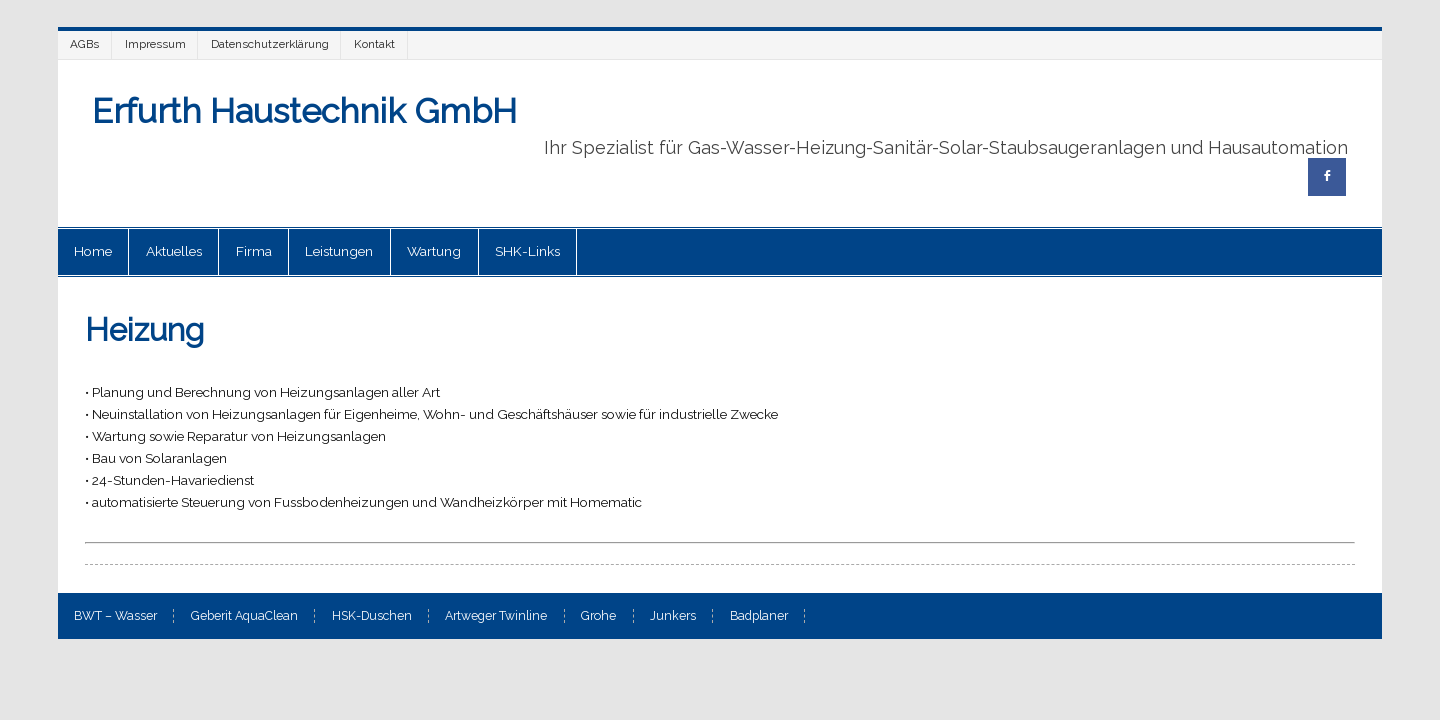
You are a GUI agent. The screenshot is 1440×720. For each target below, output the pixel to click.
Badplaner (759, 616)
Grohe (598, 616)
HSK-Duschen (372, 616)
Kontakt (374, 44)
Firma (254, 251)
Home (93, 251)
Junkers (673, 616)
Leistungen (339, 251)
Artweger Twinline (496, 616)
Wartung (434, 251)
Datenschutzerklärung (270, 44)
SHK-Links (527, 251)
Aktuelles (174, 251)
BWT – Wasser (115, 616)
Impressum (155, 44)
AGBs (84, 44)
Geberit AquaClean (244, 616)
